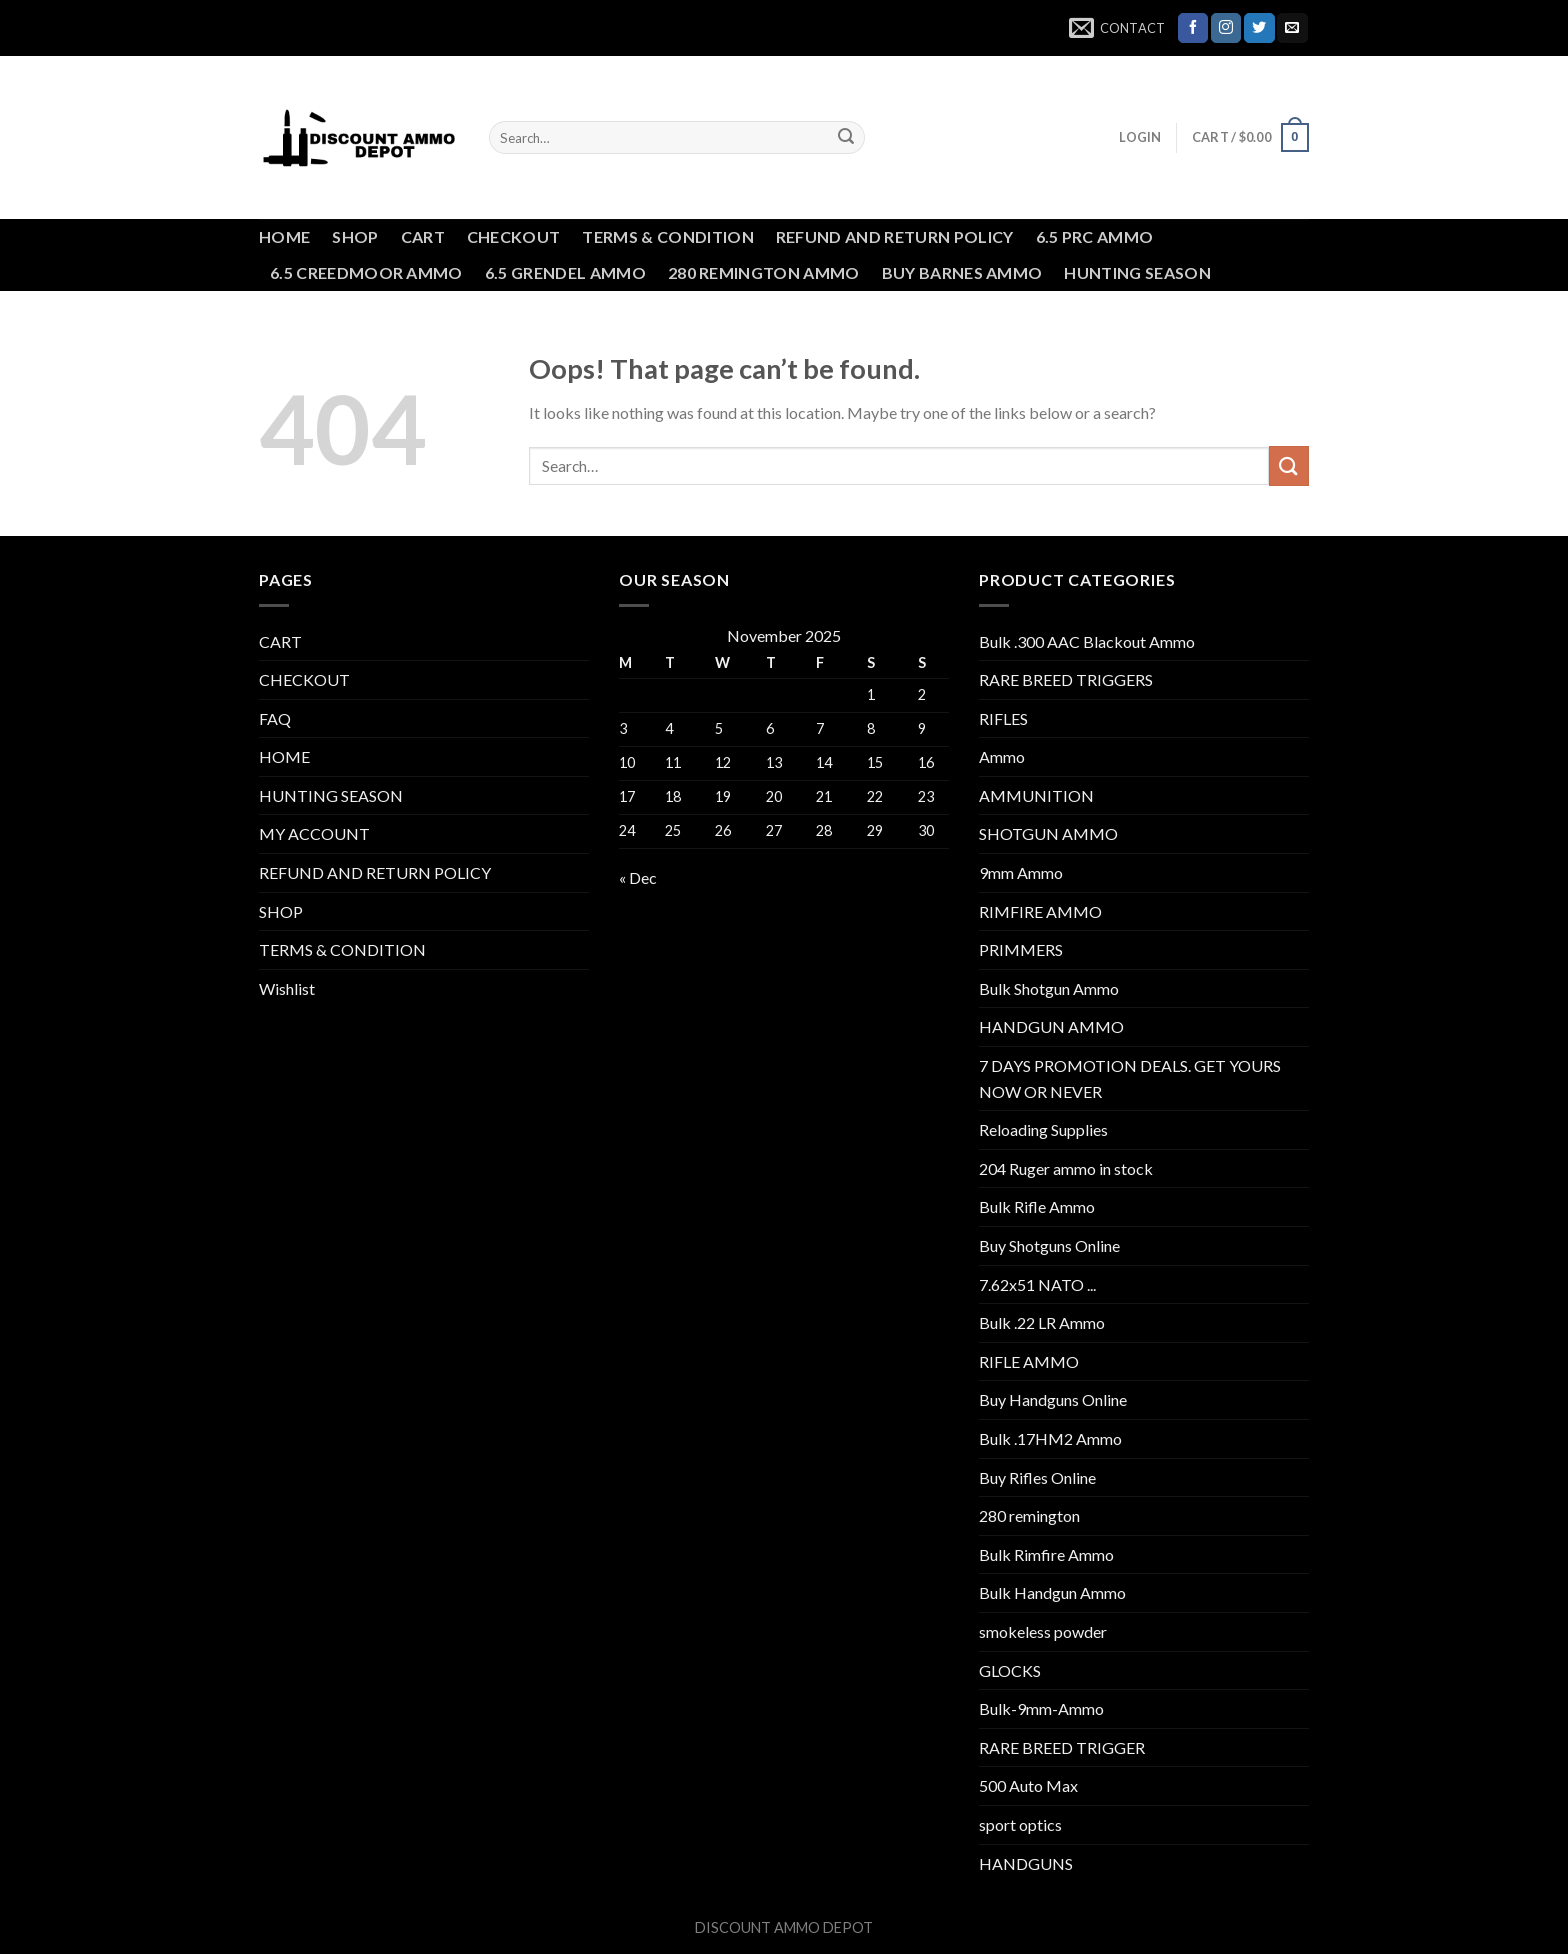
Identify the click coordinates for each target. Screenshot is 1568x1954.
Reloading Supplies (1043, 1129)
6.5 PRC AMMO (1095, 236)
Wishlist (287, 988)
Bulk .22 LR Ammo (1042, 1322)
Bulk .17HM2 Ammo (1050, 1438)
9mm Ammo (1021, 872)
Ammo (1002, 756)
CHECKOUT (514, 236)
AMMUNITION (1036, 795)
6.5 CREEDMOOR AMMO (366, 272)
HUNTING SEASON (1137, 272)
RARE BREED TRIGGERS (1066, 679)
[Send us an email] (1292, 28)
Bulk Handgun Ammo (1052, 1592)
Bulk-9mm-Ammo (1041, 1708)
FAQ (275, 718)
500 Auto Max (1028, 1785)
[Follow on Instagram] (1226, 28)
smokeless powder (1043, 1631)
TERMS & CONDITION (667, 236)
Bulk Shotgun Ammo (1049, 988)
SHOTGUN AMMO (1048, 833)
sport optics (1020, 1824)
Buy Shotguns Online (1049, 1245)
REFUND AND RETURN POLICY (895, 236)
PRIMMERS (1021, 949)
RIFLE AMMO (1029, 1361)
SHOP (355, 236)
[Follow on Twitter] (1259, 28)
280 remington (1029, 1515)
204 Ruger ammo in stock (1066, 1168)
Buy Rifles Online (1037, 1477)
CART (423, 236)
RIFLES (1003, 718)
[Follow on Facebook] (1193, 28)
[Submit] (846, 138)
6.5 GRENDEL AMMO (565, 272)
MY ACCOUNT (314, 833)
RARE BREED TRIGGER (1062, 1747)
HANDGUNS (1026, 1863)
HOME (284, 236)
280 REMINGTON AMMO (764, 272)
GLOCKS (1010, 1670)
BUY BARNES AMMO (962, 272)
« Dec (638, 877)
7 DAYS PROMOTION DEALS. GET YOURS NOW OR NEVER (1130, 1078)
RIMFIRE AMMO (1040, 911)
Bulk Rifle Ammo (1037, 1206)
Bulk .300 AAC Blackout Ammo (1087, 641)
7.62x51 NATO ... (1037, 1284)
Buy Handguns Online (1053, 1399)
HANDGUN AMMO (1051, 1026)
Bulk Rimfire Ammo (1046, 1554)
